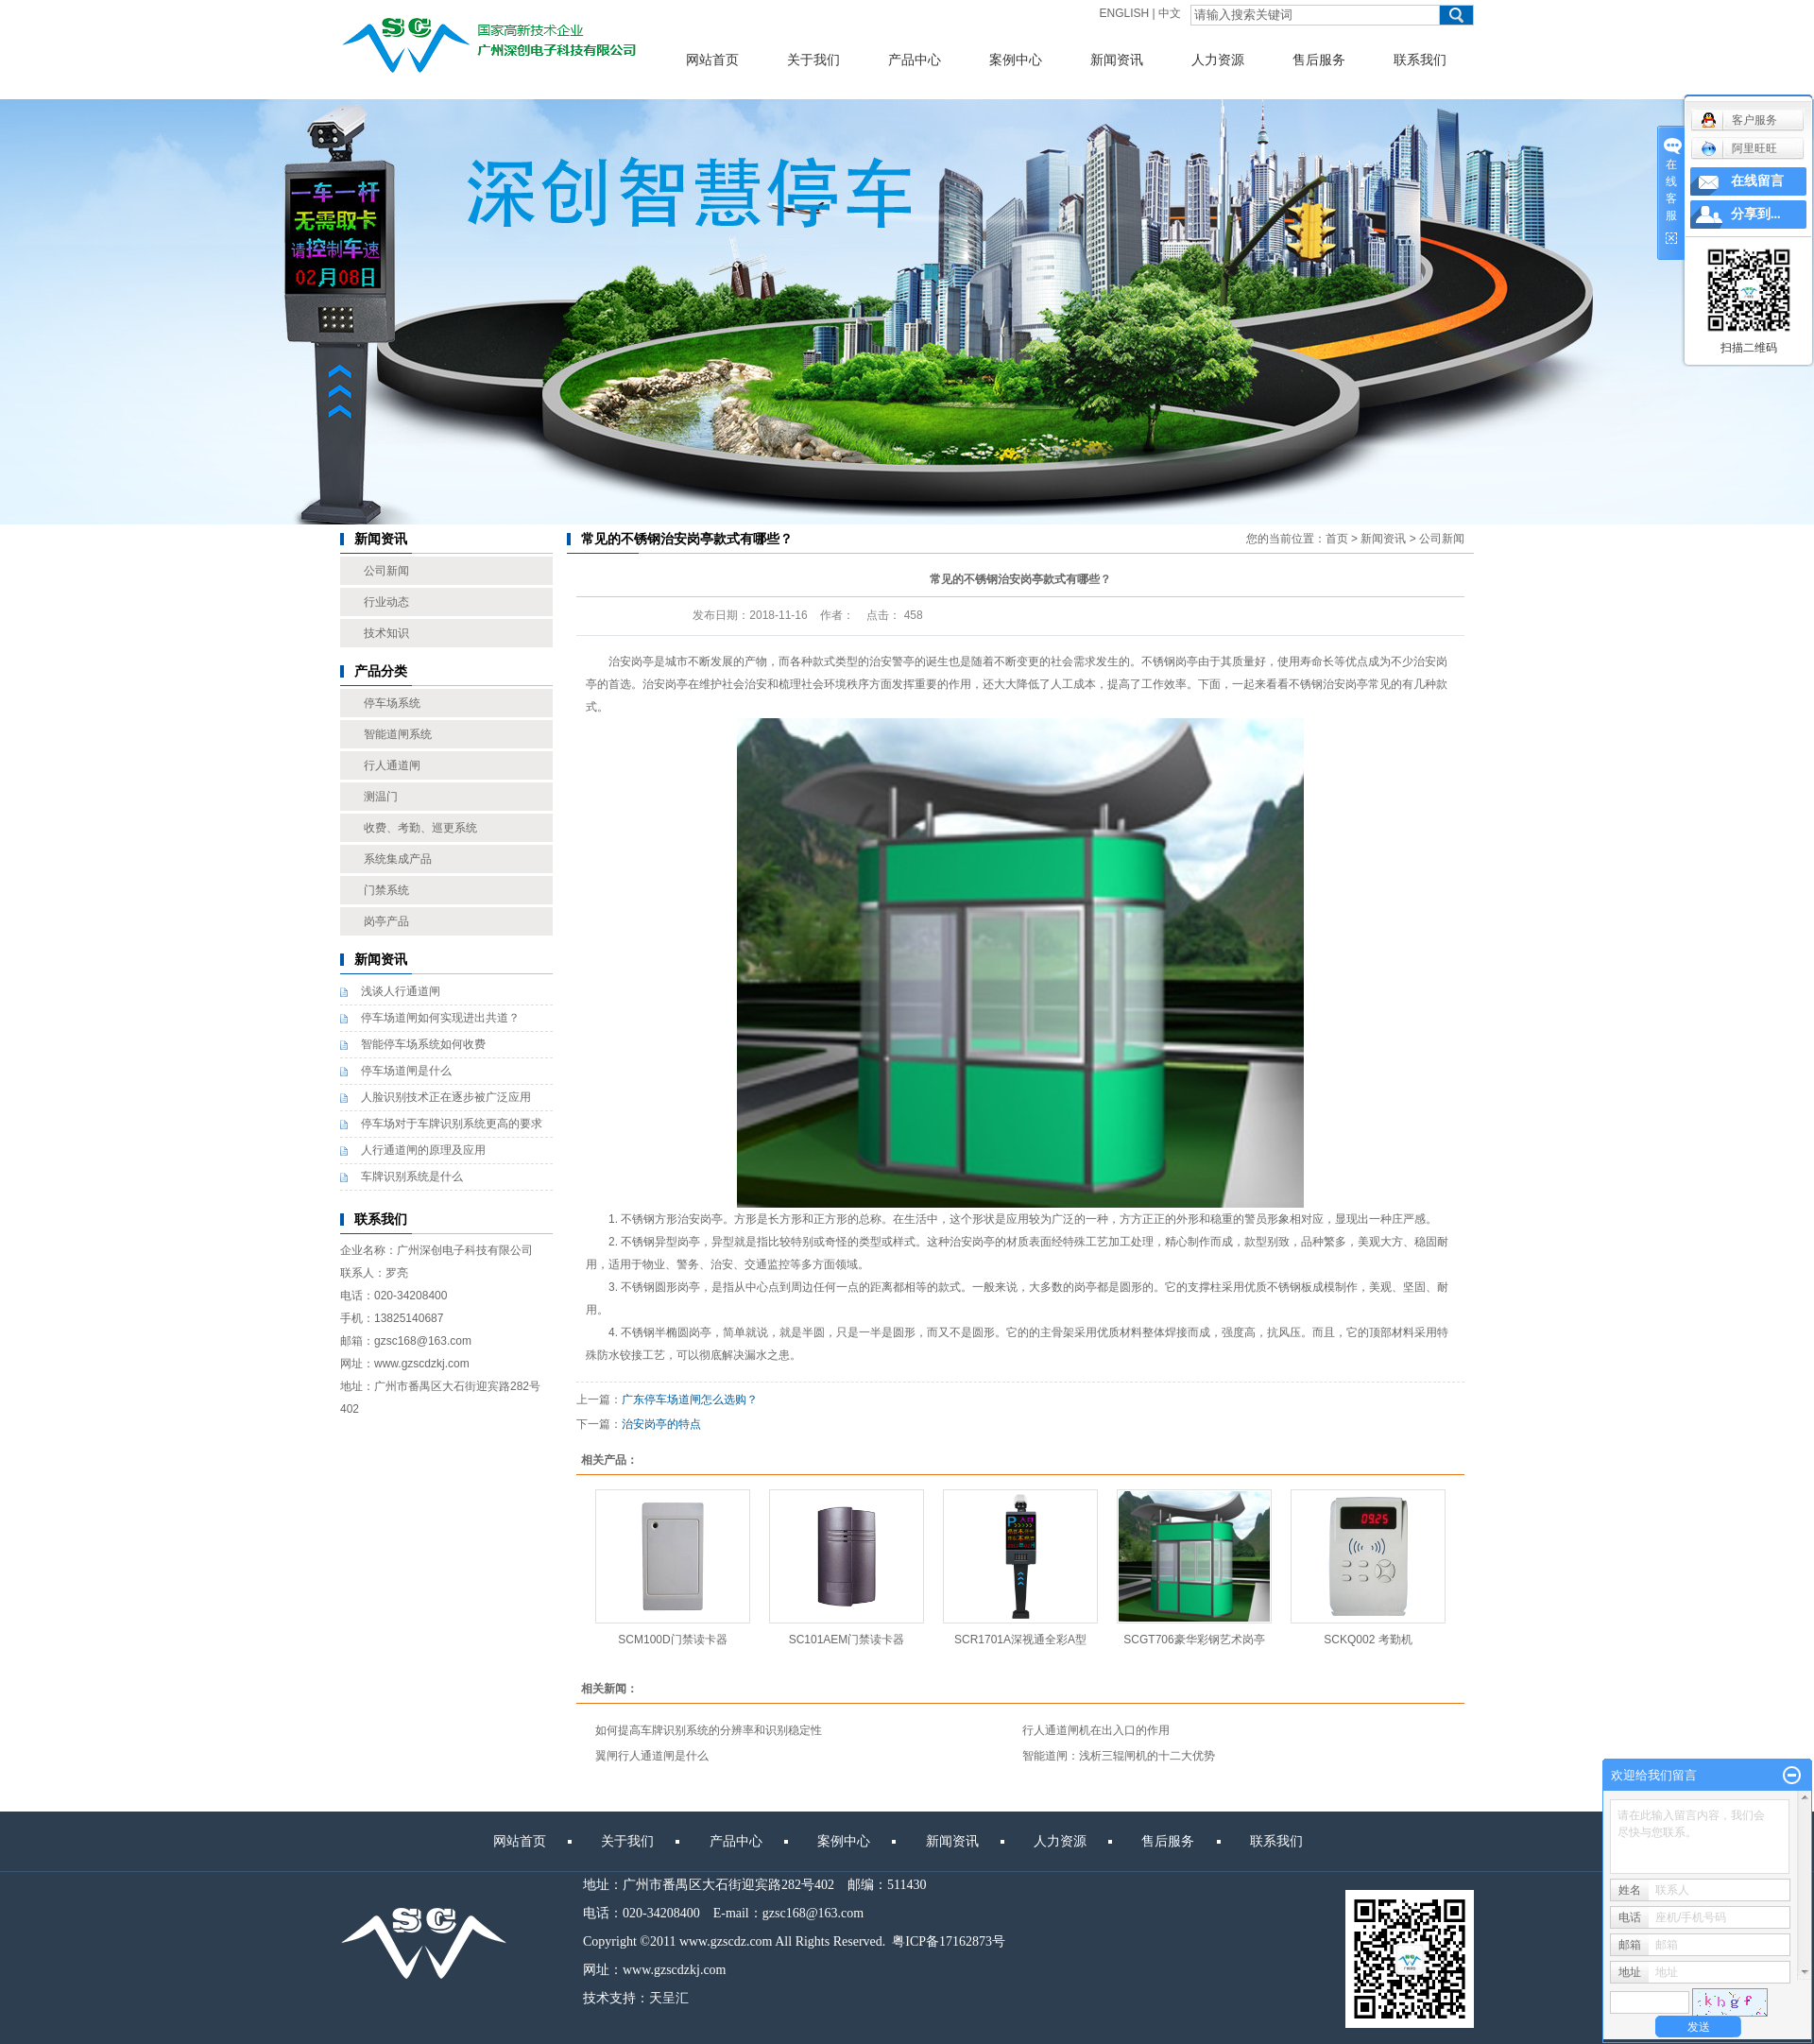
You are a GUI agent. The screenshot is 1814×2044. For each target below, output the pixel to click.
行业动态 (386, 602)
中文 (1169, 13)
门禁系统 (386, 890)
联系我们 (1420, 60)
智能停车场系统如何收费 (423, 1044)
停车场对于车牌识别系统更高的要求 (451, 1123)
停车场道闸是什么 (406, 1070)
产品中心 (914, 60)
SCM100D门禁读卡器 (672, 1639)
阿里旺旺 (1739, 148)
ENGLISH (1125, 13)
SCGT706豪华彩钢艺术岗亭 (1193, 1639)
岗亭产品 (386, 921)
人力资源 (1217, 60)
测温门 (381, 796)
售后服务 (1318, 60)
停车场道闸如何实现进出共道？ (440, 1017)
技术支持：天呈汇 (636, 1998)
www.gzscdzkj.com (675, 1970)
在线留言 (1757, 181)
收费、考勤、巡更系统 (420, 827)
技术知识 (386, 633)
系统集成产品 (398, 859)
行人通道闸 (392, 765)
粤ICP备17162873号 (948, 1941)
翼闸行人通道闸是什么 (652, 1755)
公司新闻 (386, 570)
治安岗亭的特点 (661, 1424)
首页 (1337, 538)
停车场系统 (392, 703)
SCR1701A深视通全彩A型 (1020, 1639)
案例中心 (1015, 60)
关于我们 (813, 60)
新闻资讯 (1116, 60)
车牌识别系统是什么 (412, 1176)
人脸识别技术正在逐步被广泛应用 (446, 1097)
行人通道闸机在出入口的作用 (1096, 1730)
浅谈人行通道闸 (400, 991)
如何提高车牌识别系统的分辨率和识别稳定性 (708, 1730)
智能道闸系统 (398, 734)
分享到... (1756, 214)
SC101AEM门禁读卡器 (847, 1639)
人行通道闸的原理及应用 (423, 1150)
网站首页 (712, 60)
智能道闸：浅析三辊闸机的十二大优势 (1118, 1755)
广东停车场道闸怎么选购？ (690, 1399)
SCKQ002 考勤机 (1368, 1639)
